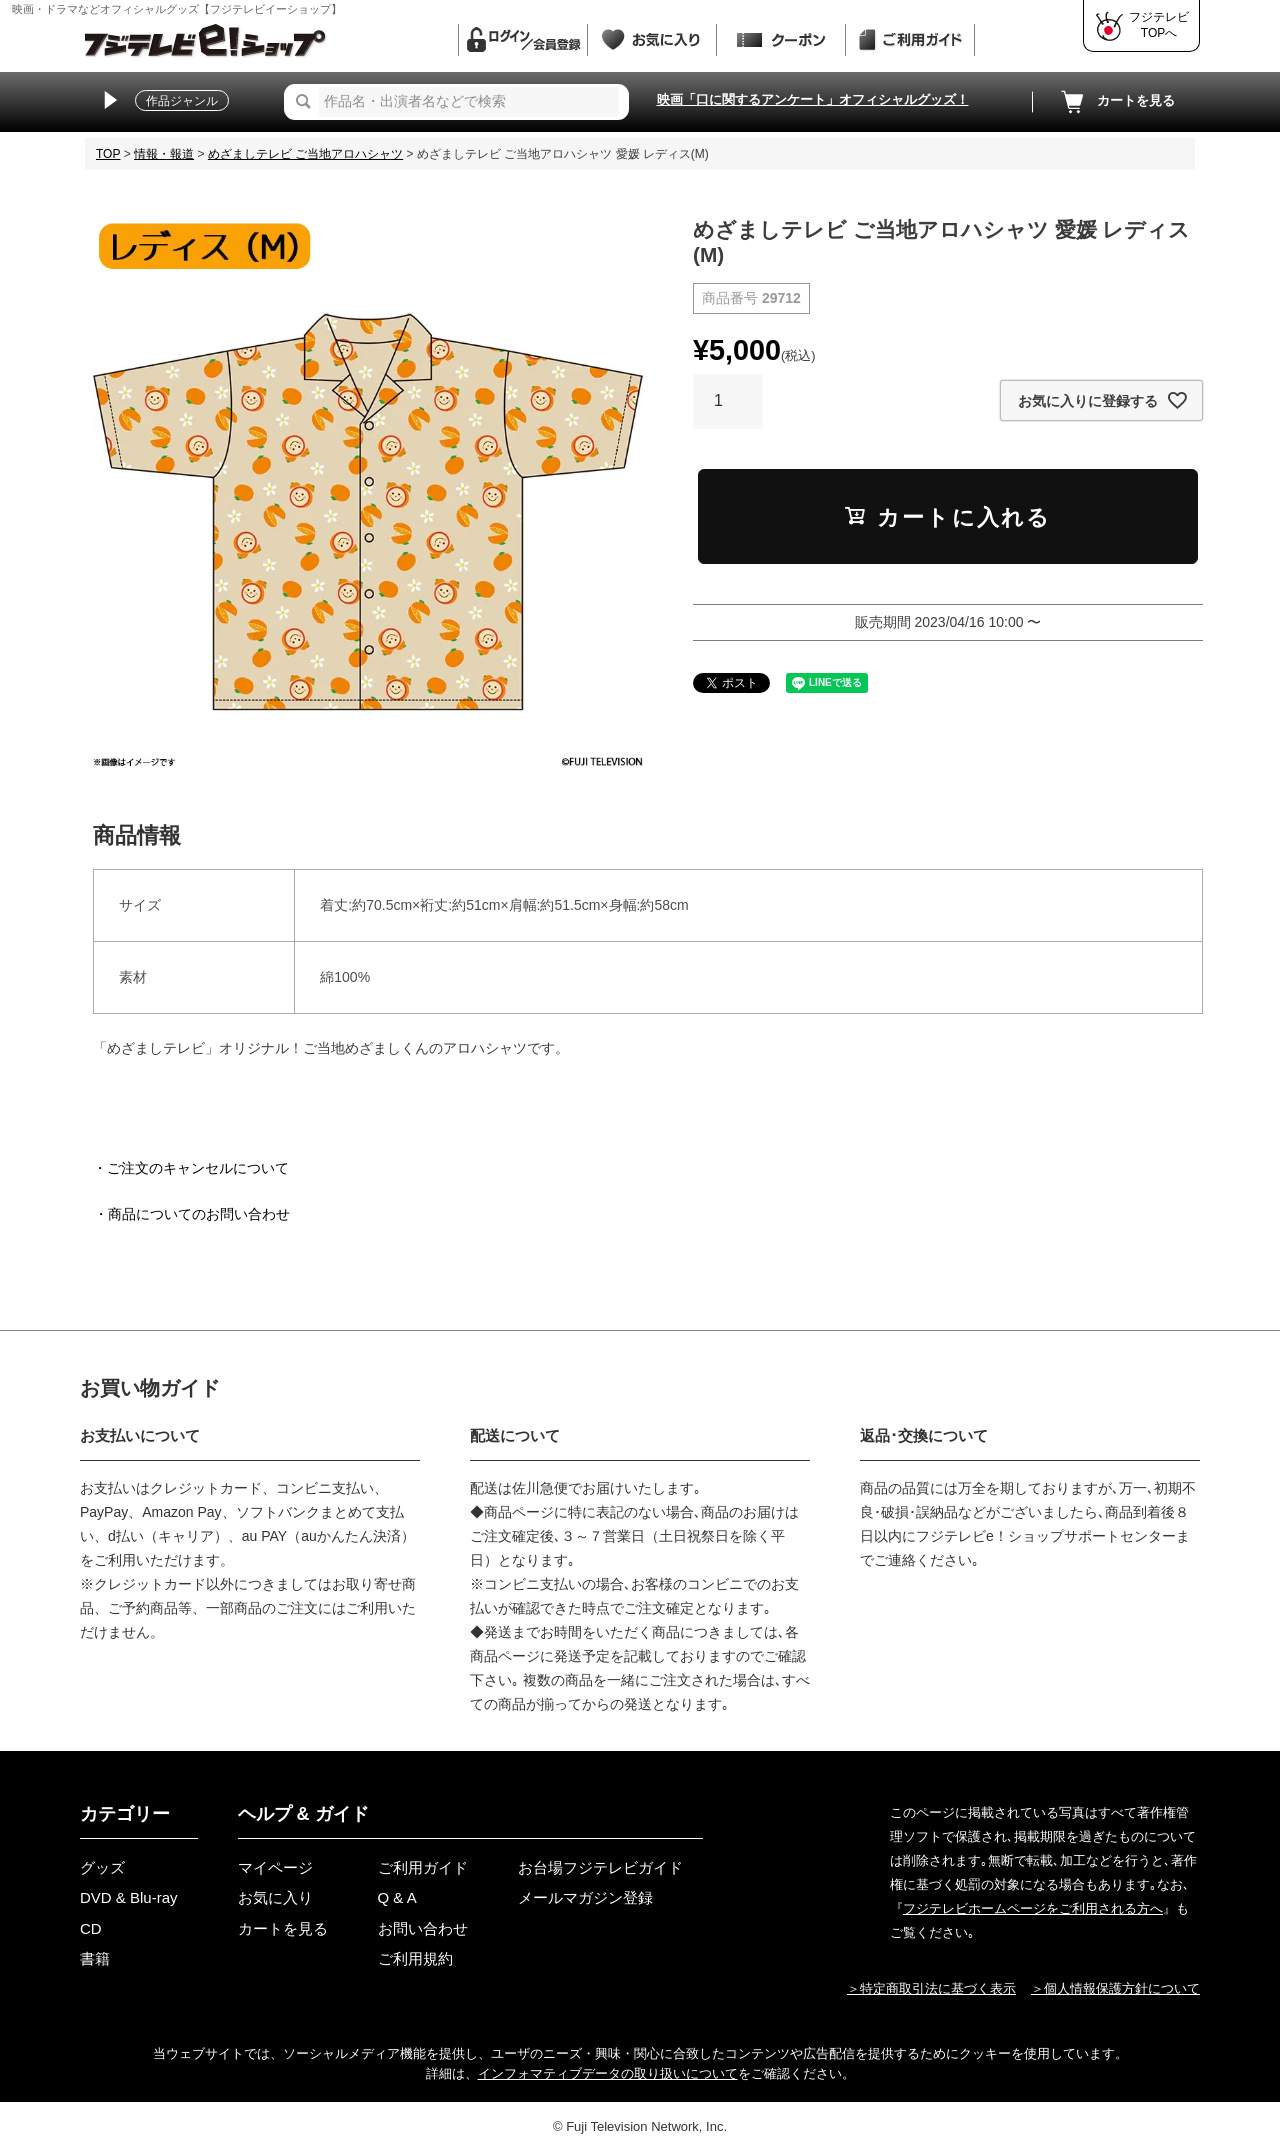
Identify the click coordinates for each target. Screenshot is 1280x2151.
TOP (108, 154)
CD (91, 1928)
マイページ (275, 1867)
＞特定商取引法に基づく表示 (931, 1988)
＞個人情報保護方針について (1115, 1988)
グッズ (102, 1867)
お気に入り (275, 1897)
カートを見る (1116, 102)
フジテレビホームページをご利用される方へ (1033, 1908)
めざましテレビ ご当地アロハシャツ (305, 154)
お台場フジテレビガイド (600, 1867)
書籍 (95, 1958)
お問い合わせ (423, 1928)
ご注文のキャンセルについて (198, 1168)
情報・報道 (164, 154)
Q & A (397, 1897)
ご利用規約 (415, 1958)
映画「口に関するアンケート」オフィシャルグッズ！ (813, 99)
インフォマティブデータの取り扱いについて (608, 2073)
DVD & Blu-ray (129, 1897)
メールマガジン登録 (585, 1897)
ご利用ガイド (423, 1867)
